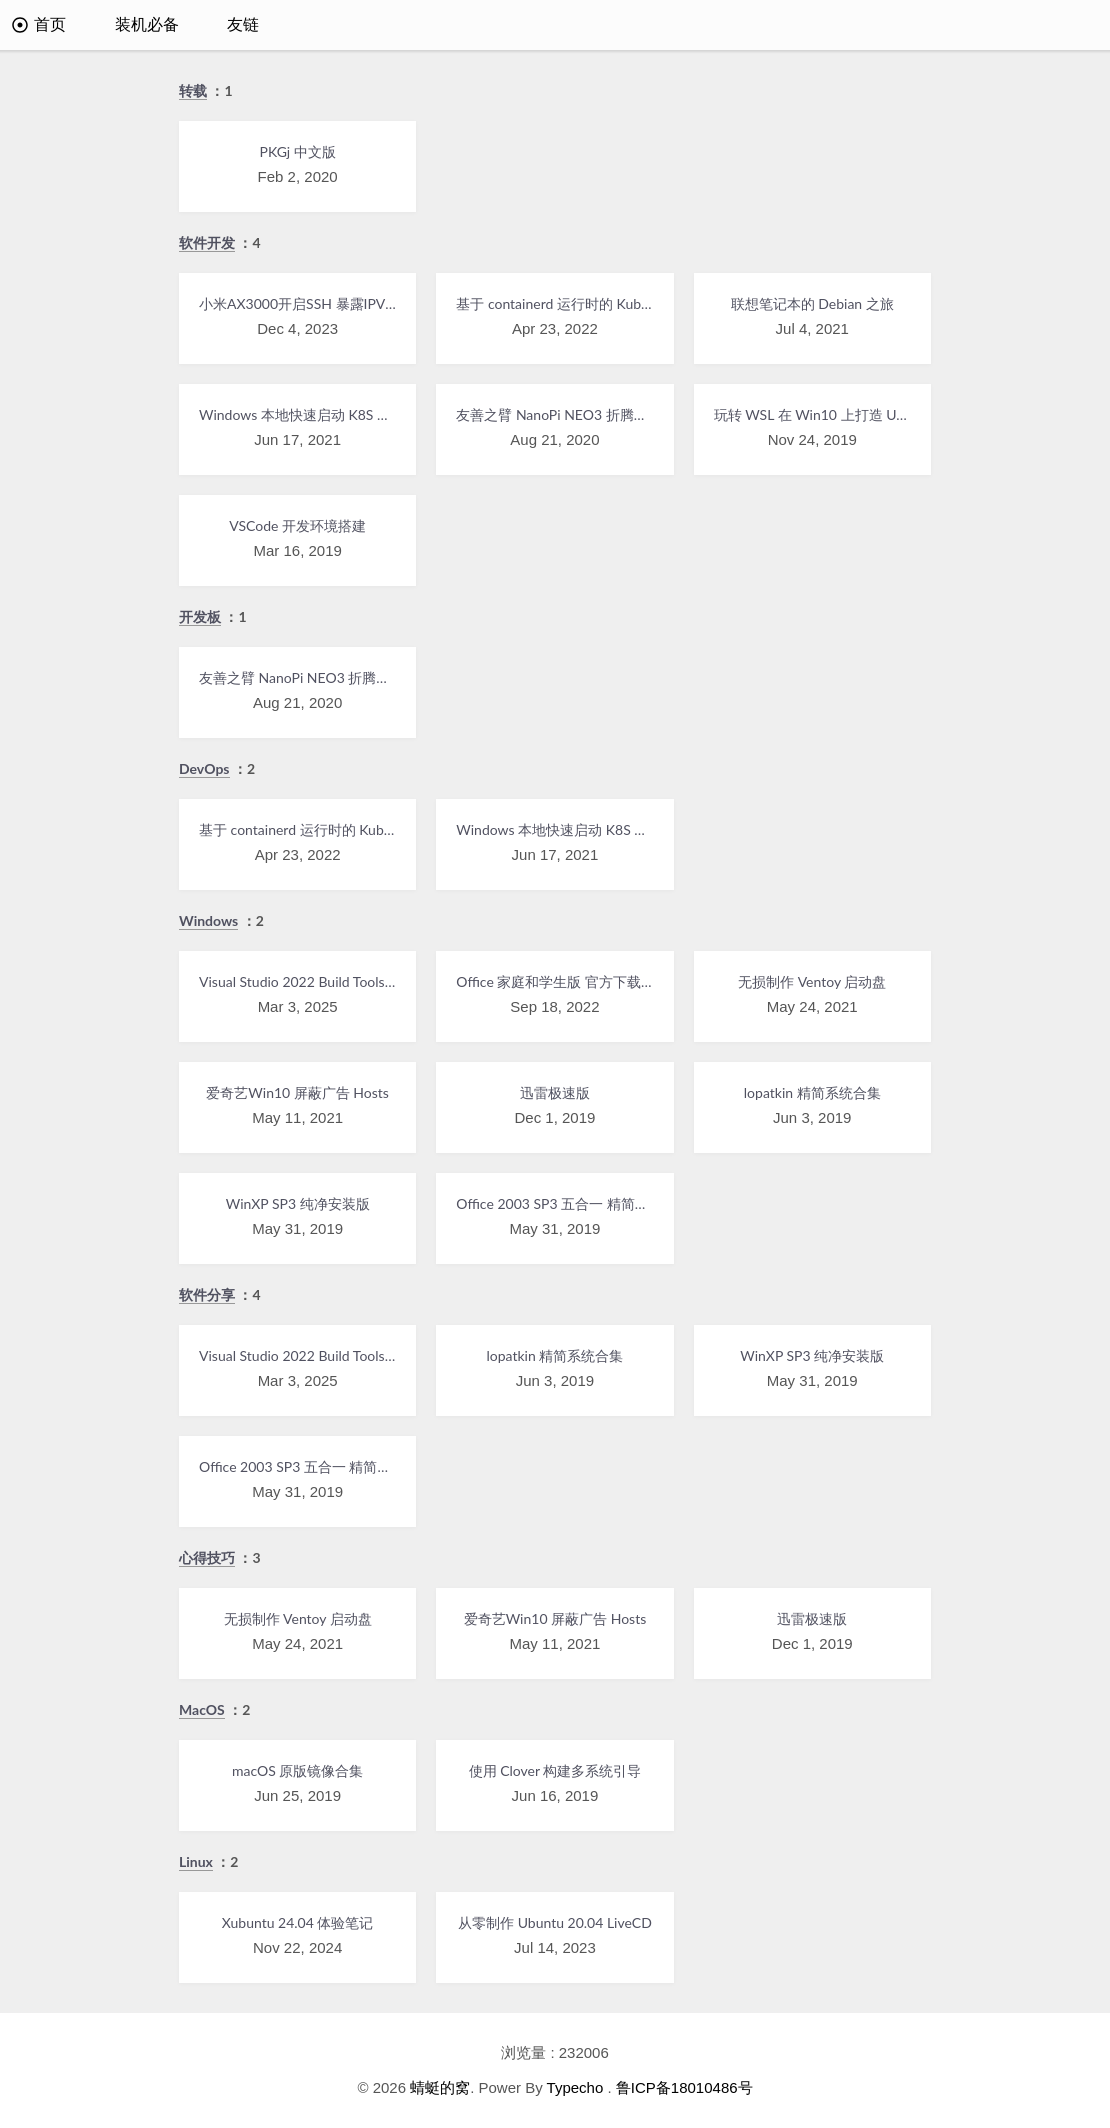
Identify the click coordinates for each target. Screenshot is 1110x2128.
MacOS (202, 1709)
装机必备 (147, 24)
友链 (243, 24)
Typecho (575, 2087)
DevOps (204, 768)
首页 (39, 24)
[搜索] (1067, 25)
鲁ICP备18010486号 (684, 2087)
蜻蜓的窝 (440, 2087)
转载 (193, 90)
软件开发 (207, 242)
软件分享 (207, 1294)
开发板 (200, 616)
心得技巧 (207, 1557)
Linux (196, 1861)
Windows (208, 920)
